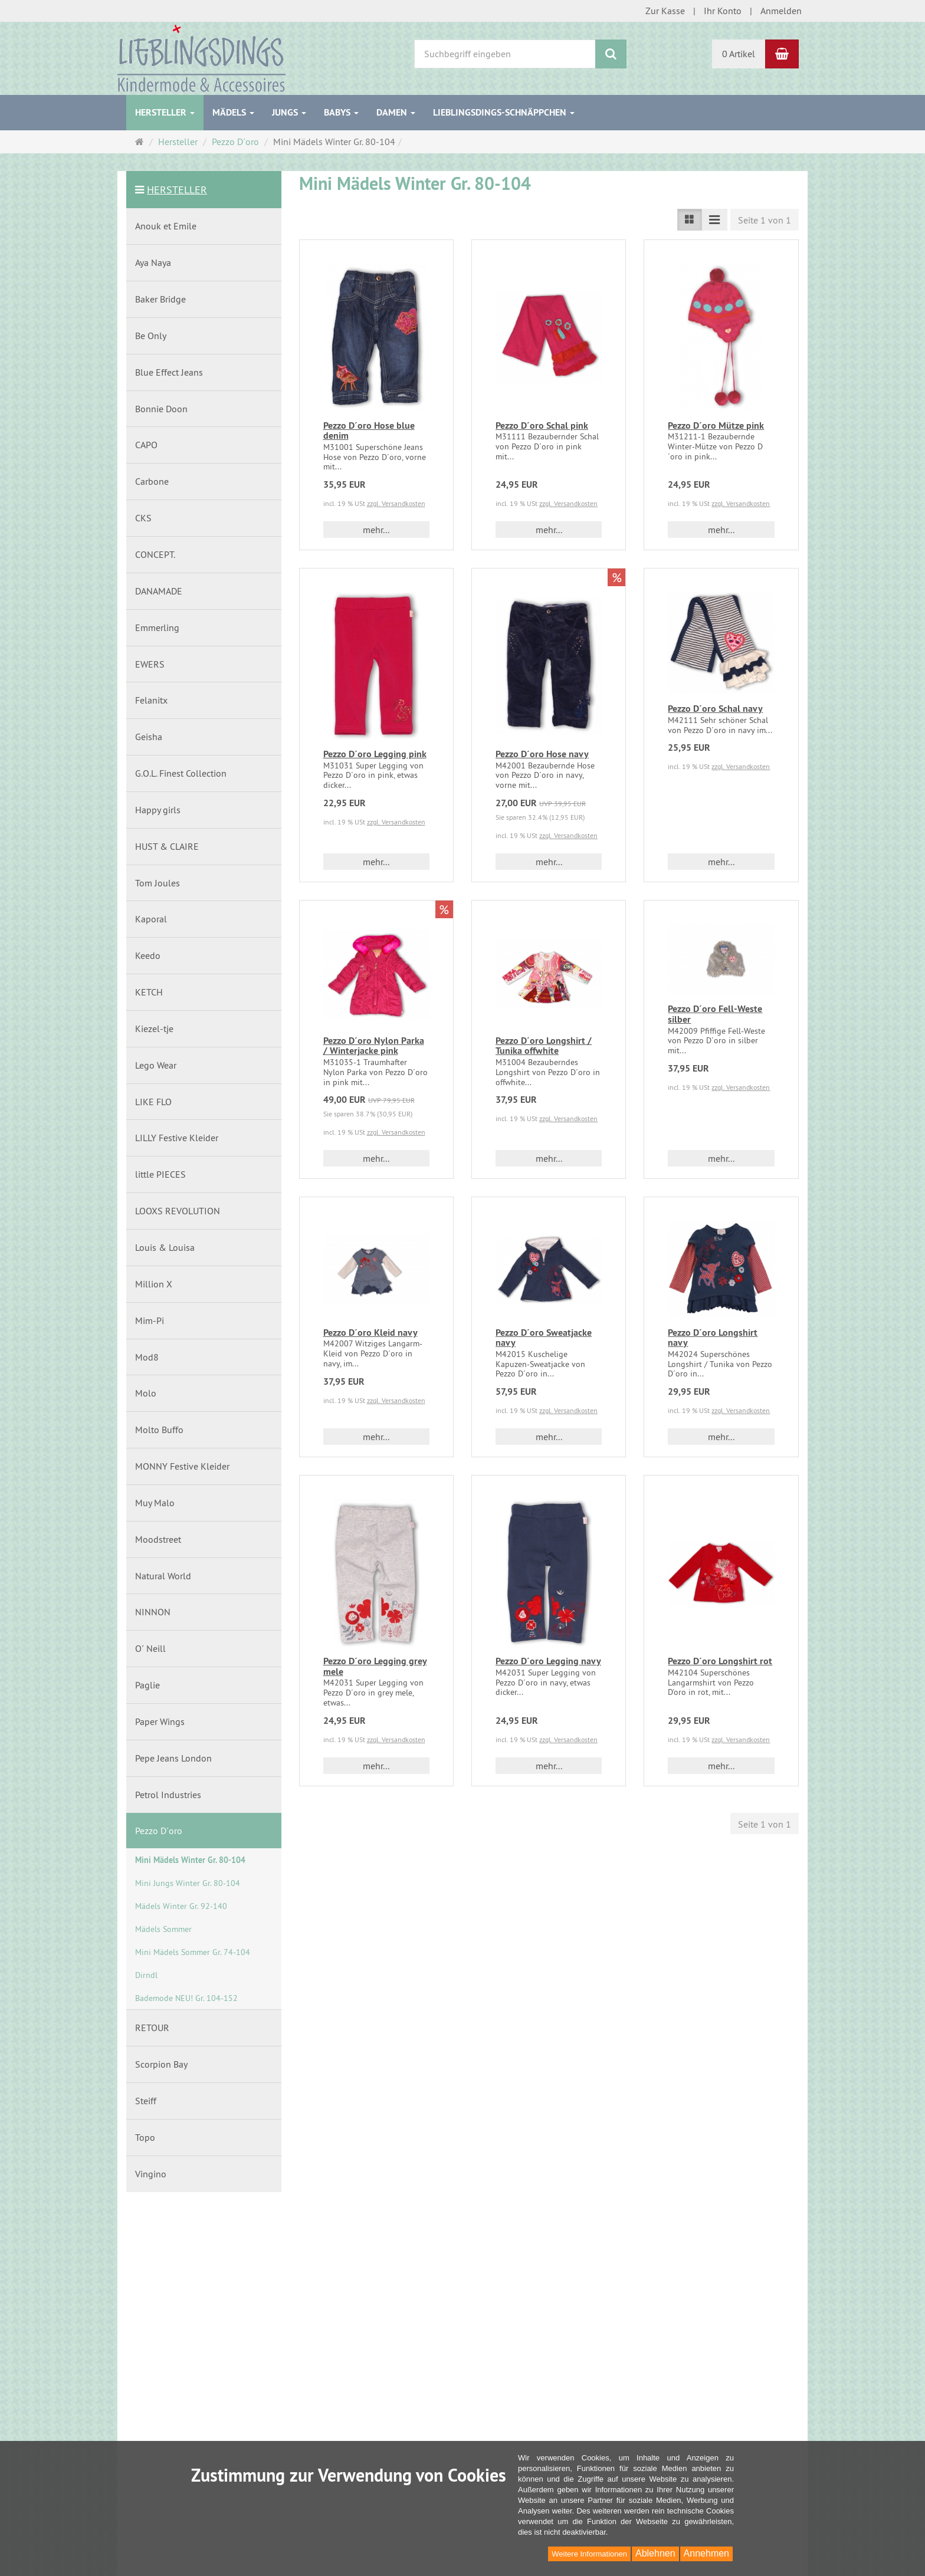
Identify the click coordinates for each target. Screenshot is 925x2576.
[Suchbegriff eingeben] (505, 54)
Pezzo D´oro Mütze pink (716, 425)
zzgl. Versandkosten (396, 503)
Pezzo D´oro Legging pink (375, 754)
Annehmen (706, 2553)
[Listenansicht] (689, 220)
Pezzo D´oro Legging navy (548, 1661)
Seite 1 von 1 (764, 220)
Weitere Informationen (589, 2553)
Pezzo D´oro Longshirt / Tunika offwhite (544, 1045)
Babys (341, 112)
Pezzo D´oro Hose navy (542, 754)
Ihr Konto (723, 11)
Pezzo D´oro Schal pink (542, 425)
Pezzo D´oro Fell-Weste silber (715, 1014)
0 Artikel (738, 54)
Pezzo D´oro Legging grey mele (375, 1666)
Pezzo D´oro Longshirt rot (720, 1661)
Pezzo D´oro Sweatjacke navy (544, 1337)
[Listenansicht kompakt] (714, 220)
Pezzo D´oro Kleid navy (370, 1332)
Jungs (289, 112)
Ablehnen (655, 2553)
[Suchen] (610, 54)
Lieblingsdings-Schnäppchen (504, 112)
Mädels (233, 112)
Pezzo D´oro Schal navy (715, 708)
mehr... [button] (376, 529)
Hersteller (165, 112)
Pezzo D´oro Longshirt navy (712, 1337)
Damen (395, 112)
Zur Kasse (665, 11)
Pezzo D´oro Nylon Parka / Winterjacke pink (373, 1045)
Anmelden (781, 11)
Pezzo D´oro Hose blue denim (369, 430)
